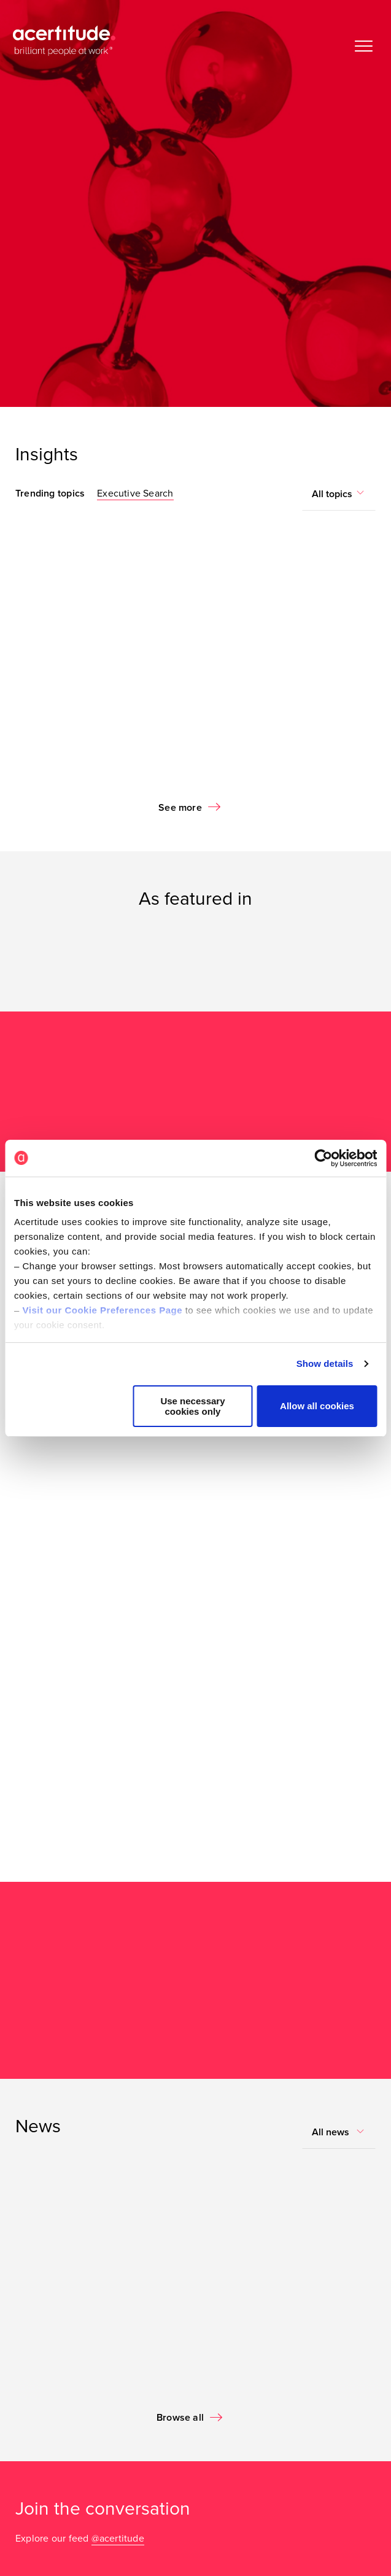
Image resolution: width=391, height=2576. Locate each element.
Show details (325, 1363)
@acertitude (117, 2538)
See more (180, 808)
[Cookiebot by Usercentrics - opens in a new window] (323, 1158)
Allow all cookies (317, 1406)
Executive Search (135, 493)
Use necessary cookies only (192, 1406)
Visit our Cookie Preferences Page (103, 1310)
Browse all (180, 2418)
